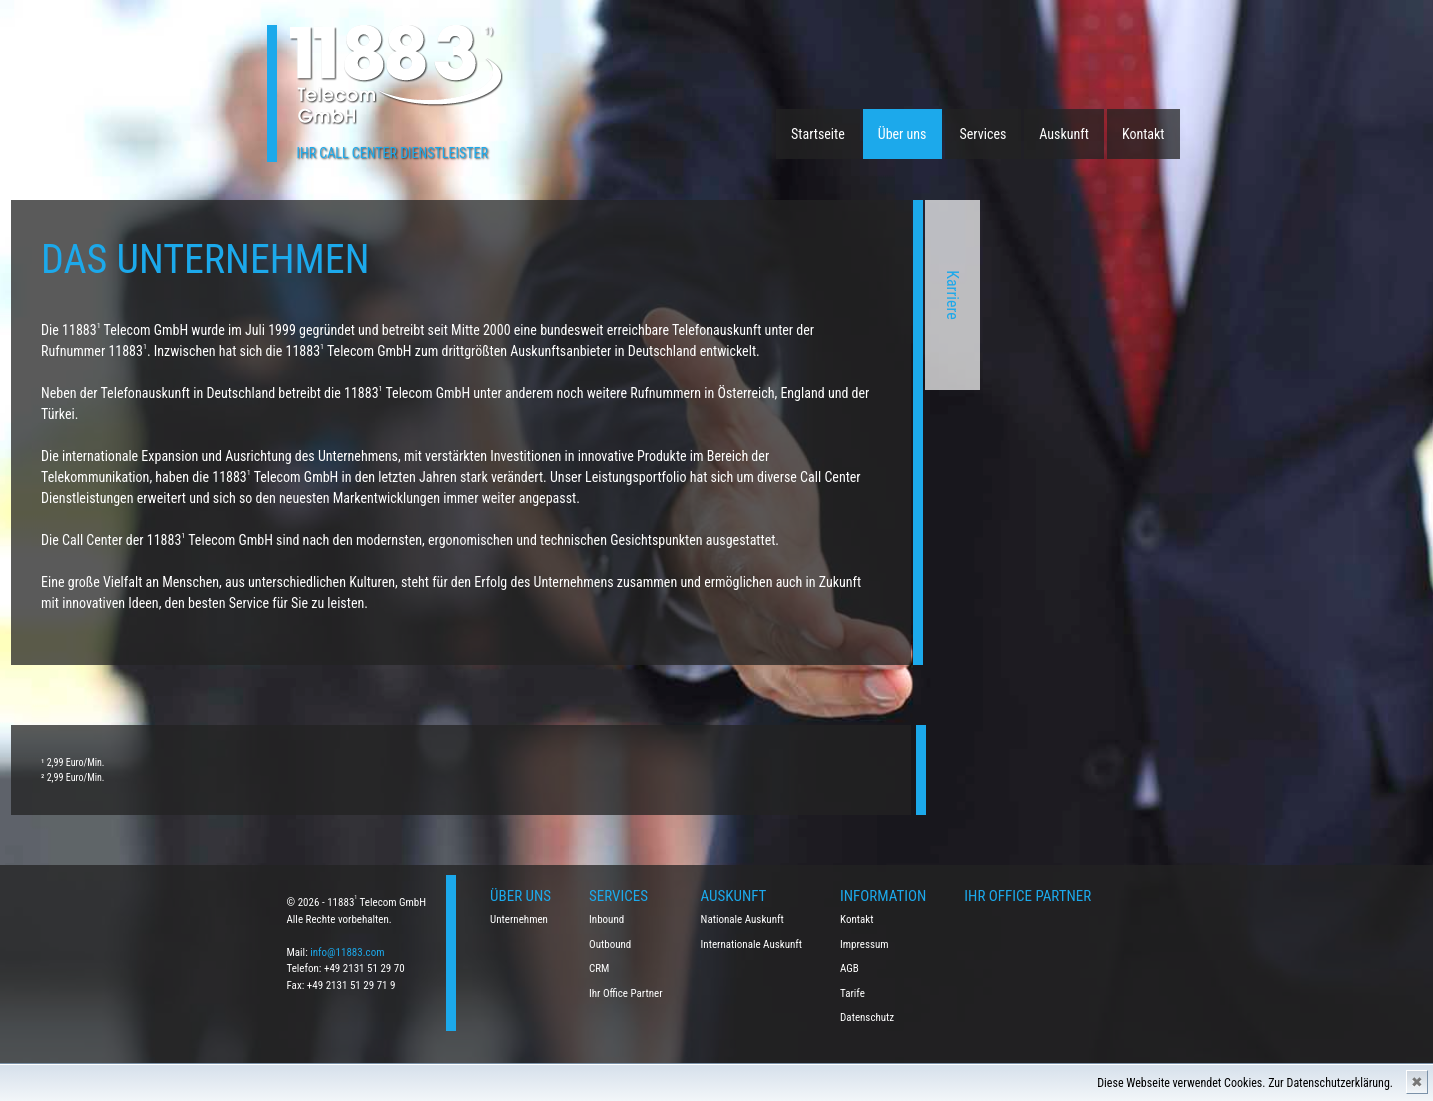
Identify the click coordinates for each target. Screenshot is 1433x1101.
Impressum (864, 944)
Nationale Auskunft (742, 919)
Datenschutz (867, 1017)
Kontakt (1143, 134)
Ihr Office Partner (626, 993)
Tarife (852, 993)
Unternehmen (519, 919)
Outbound (610, 944)
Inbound (606, 919)
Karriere (674, 295)
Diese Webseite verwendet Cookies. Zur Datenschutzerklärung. (1245, 1083)
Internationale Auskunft (752, 944)
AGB (849, 968)
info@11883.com (347, 952)
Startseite (818, 134)
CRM (599, 968)
